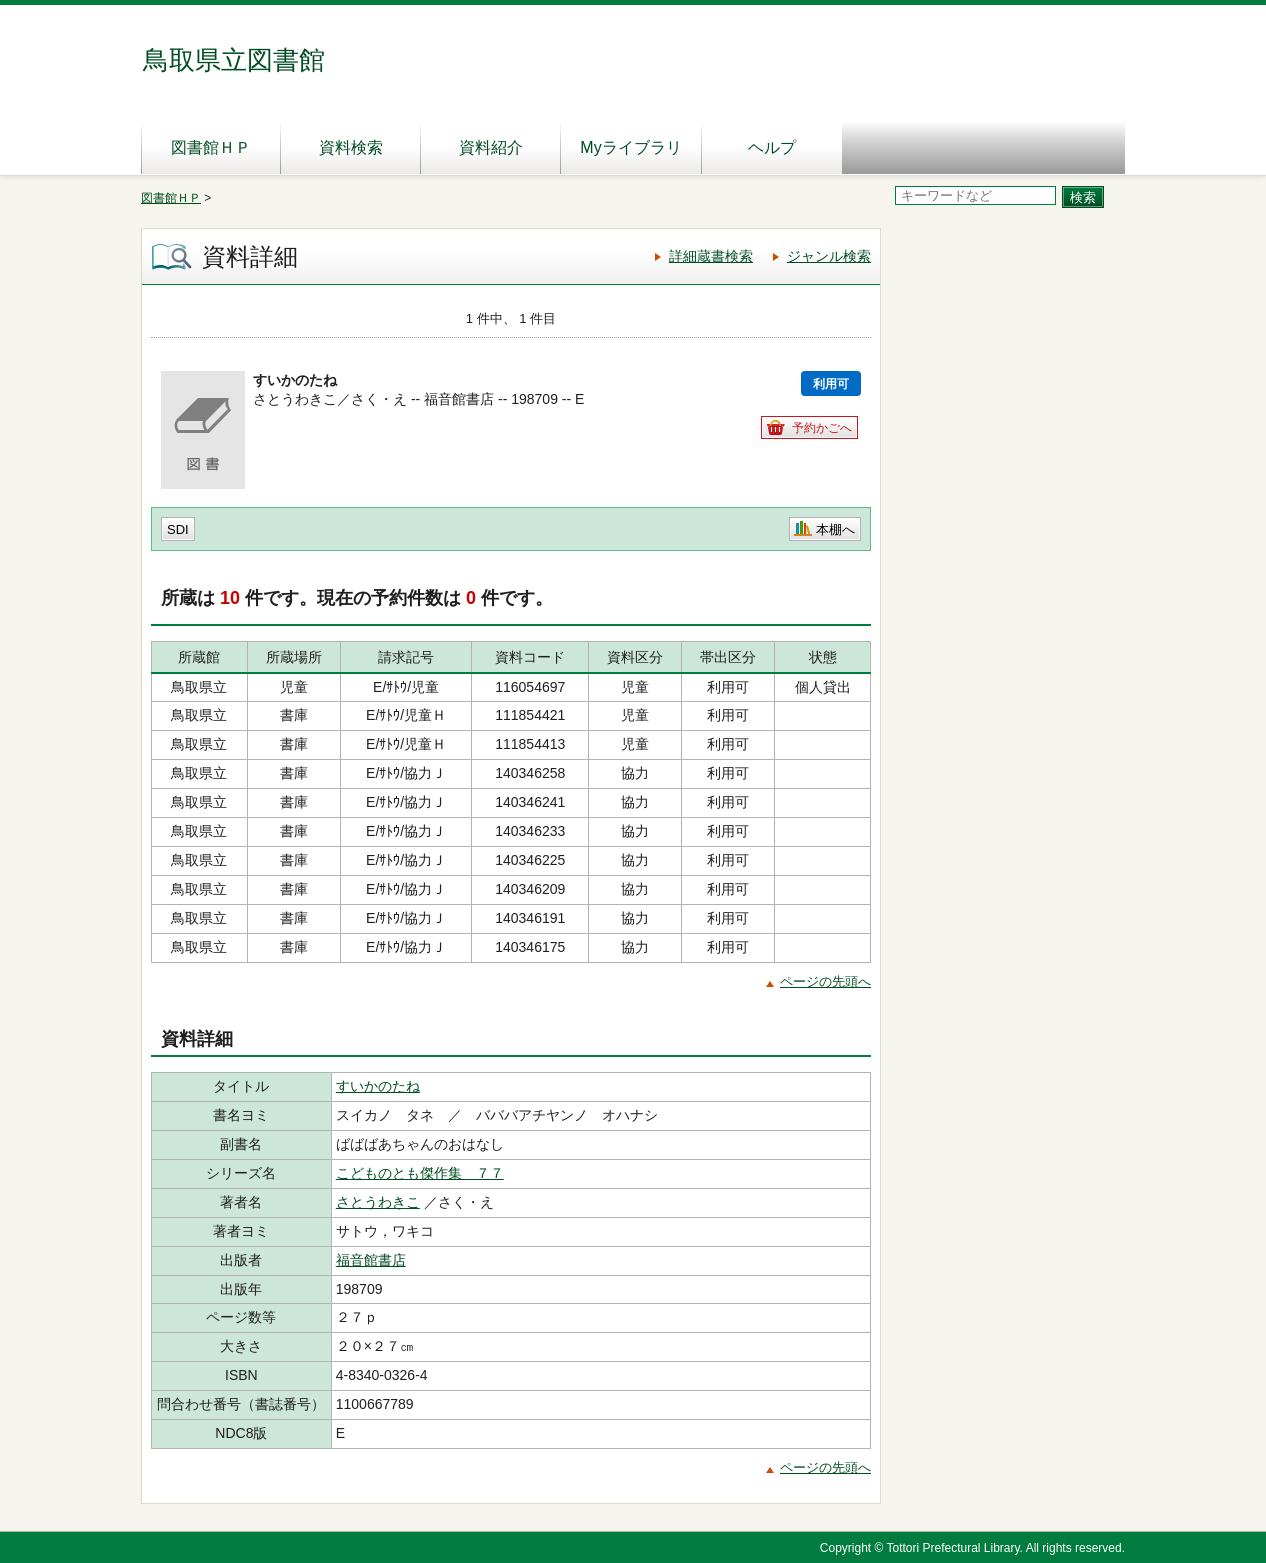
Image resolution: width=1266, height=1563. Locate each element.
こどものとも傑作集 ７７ (420, 1173)
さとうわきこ (378, 1202)
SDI (178, 529)
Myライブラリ (630, 147)
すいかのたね (378, 1086)
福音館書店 (371, 1260)
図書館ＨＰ (211, 147)
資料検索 (351, 147)
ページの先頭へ (825, 981)
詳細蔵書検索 (711, 256)
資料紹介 (491, 147)
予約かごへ (822, 428)
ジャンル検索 (829, 256)
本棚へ (835, 529)
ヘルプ (772, 147)
